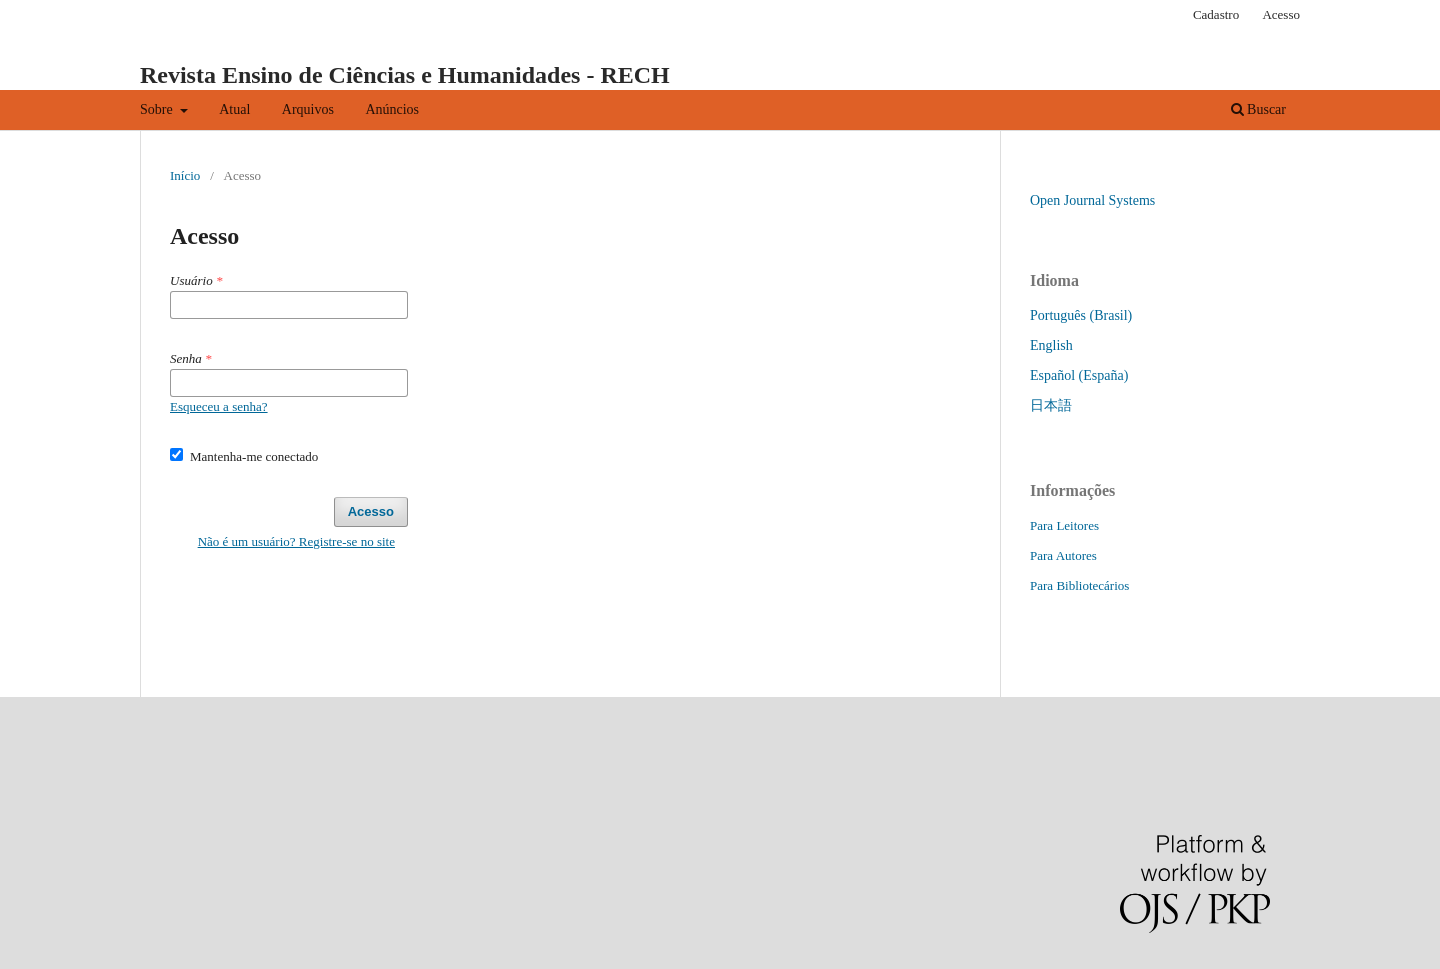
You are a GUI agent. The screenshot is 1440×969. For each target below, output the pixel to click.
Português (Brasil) (1081, 315)
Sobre (158, 109)
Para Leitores (1064, 525)
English (1051, 345)
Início (185, 175)
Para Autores (1063, 555)
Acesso (1281, 14)
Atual (234, 109)
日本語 (1051, 405)
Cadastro (1216, 14)
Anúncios (392, 109)
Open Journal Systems (1092, 200)
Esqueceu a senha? (219, 406)
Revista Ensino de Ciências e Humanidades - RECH (405, 75)
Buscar (1258, 109)
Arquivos (308, 109)
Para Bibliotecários (1079, 585)
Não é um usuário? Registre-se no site (296, 541)
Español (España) (1079, 375)
